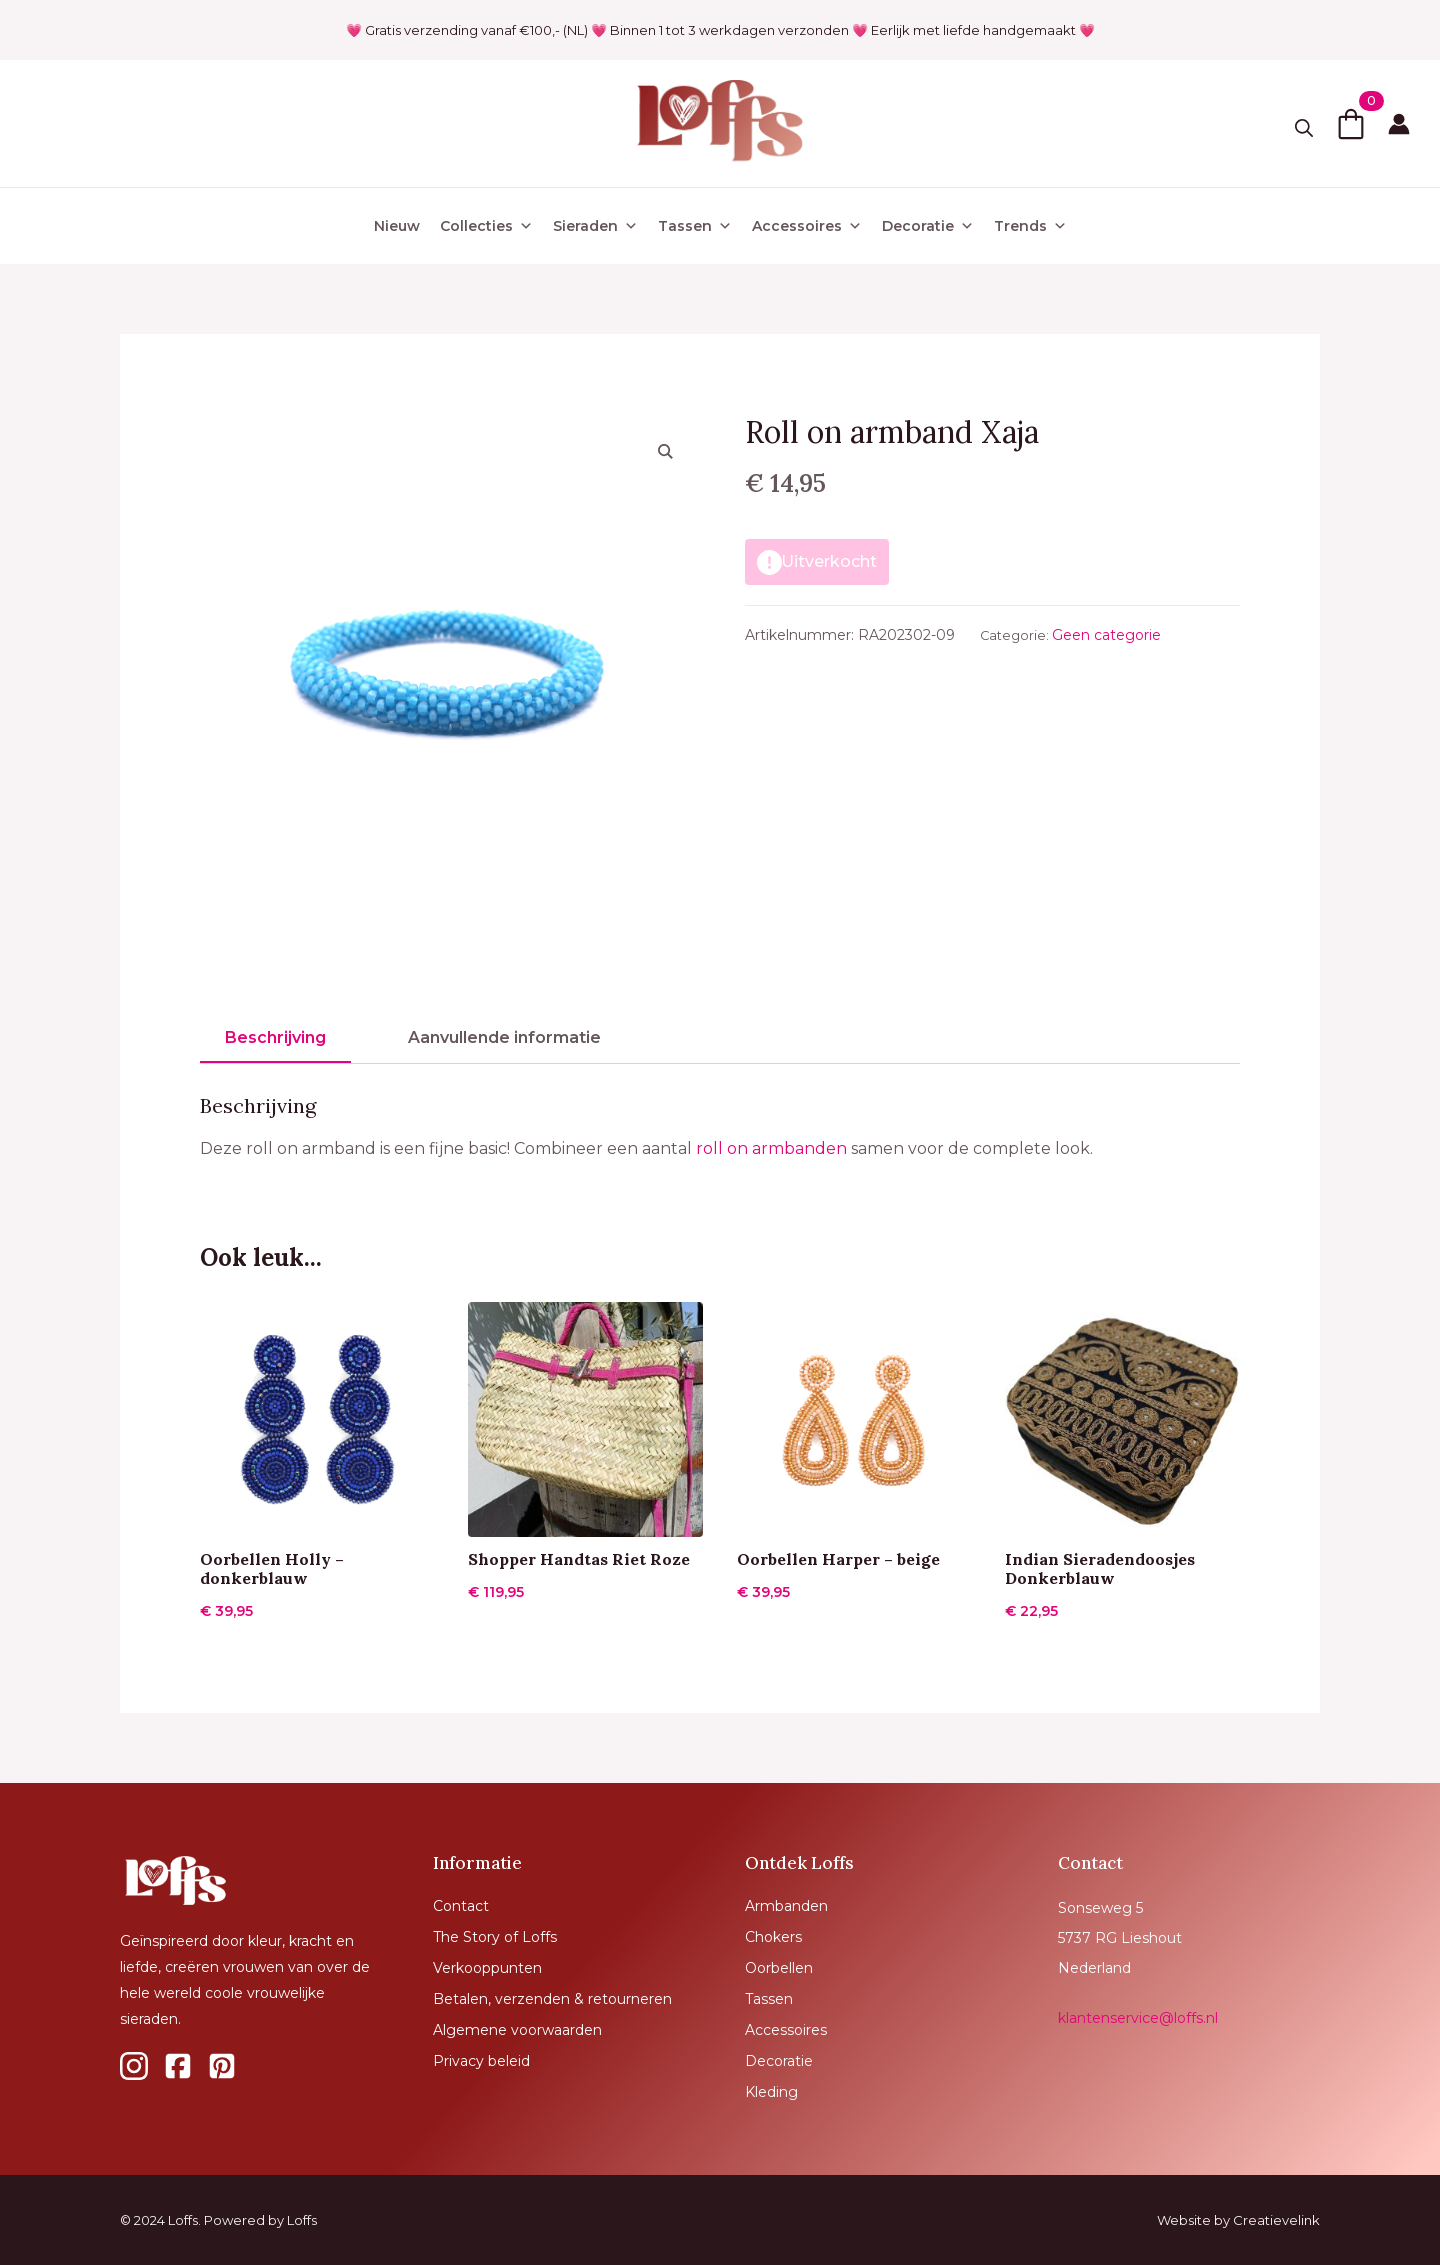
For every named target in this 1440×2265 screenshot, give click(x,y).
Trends (1030, 226)
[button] (665, 451)
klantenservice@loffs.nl (1138, 2018)
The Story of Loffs (495, 1937)
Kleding (771, 2092)
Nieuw (397, 226)
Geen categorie (1106, 635)
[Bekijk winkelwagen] (1351, 124)
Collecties (486, 226)
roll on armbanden (771, 1148)
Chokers (773, 1937)
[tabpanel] (720, 1129)
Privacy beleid (481, 2061)
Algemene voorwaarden (517, 2030)
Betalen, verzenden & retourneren (552, 1999)
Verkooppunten (487, 1968)
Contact (461, 1906)
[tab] (275, 1038)
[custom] (134, 2066)
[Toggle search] (1304, 128)
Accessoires (807, 226)
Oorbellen (779, 1968)
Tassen (695, 226)
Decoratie (928, 226)
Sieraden (595, 226)
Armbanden (786, 1906)
